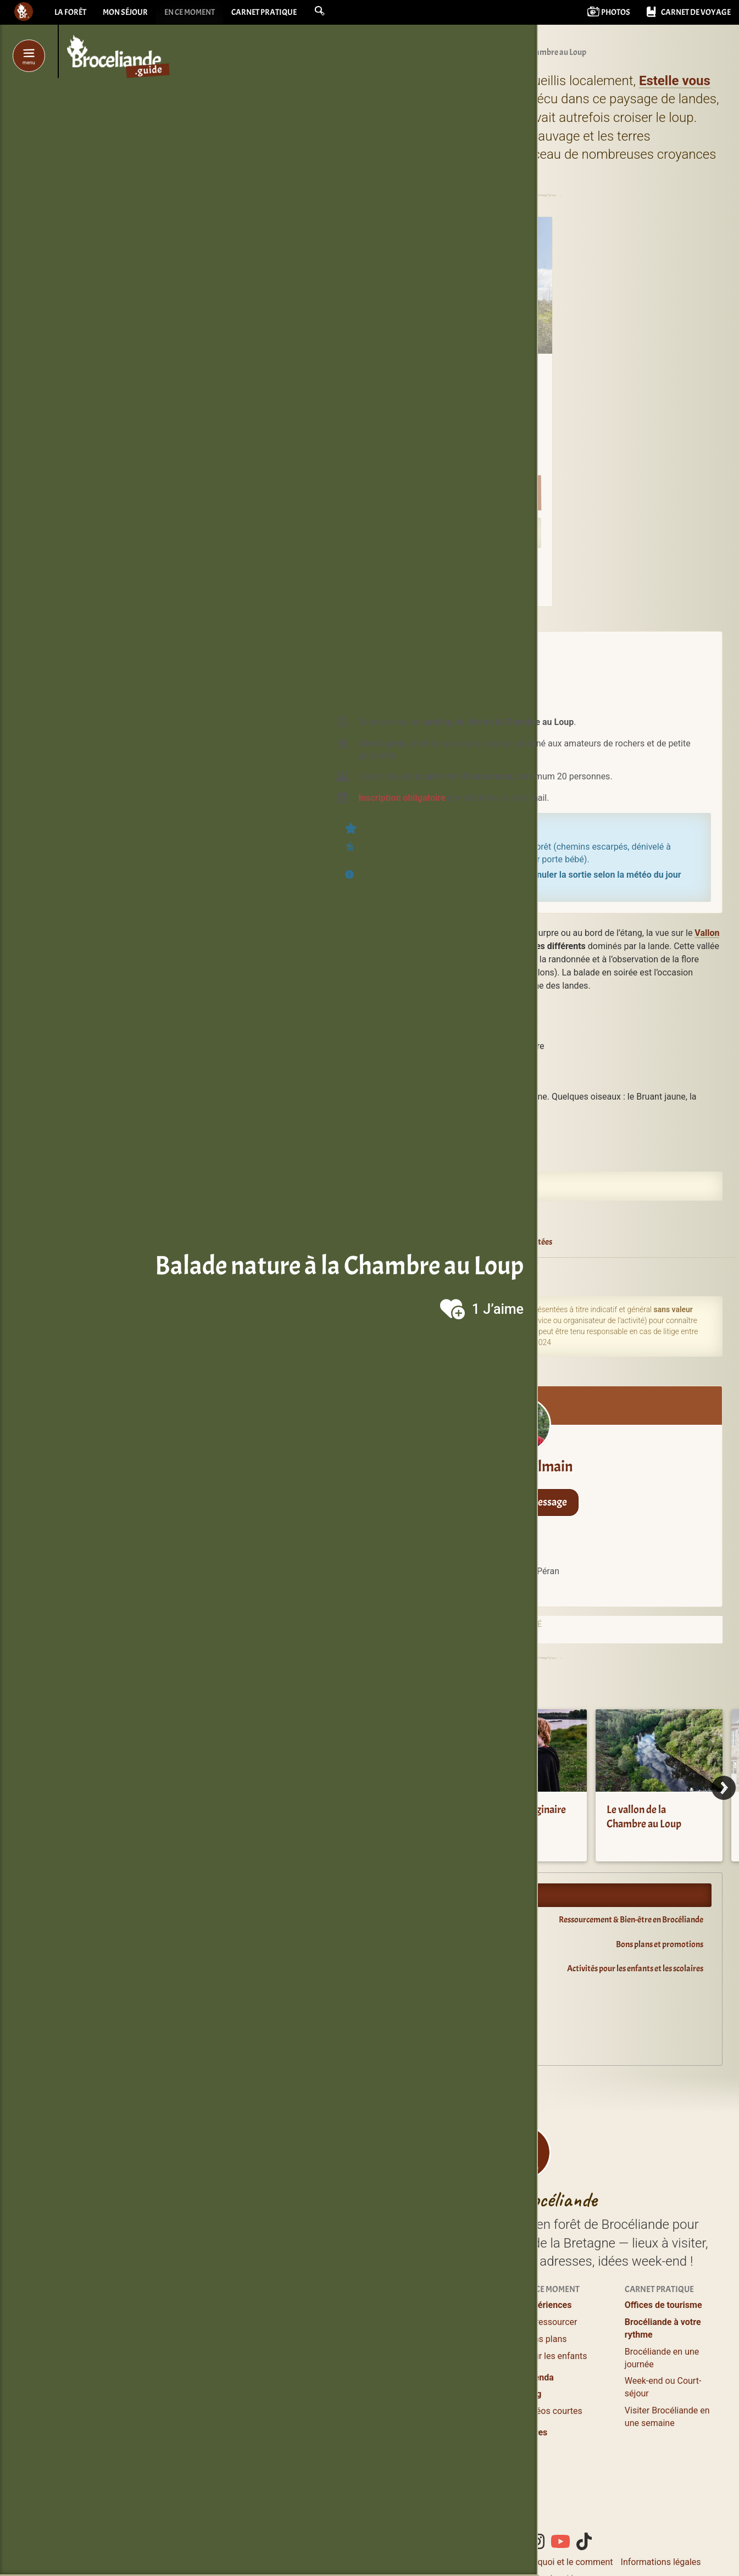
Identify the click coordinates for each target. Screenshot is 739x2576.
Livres (536, 2432)
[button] (334, 12)
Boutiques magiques (361, 2461)
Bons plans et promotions (659, 1944)
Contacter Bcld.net (464, 2562)
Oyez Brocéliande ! (375, 2017)
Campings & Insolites (464, 2385)
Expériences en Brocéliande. (390, 1894)
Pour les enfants (555, 2356)
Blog (533, 2394)
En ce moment (197, 13)
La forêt (71, 13)
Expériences (548, 2305)
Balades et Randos (357, 2356)
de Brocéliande (365, 2504)
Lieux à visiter (347, 2322)
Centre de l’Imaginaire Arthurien (518, 1817)
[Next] (724, 1788)
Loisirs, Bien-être (353, 2373)
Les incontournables (361, 2487)
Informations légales (661, 2562)
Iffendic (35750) (471, 1272)
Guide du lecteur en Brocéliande (397, 2042)
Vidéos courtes (553, 2411)
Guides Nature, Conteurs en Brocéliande (349, 2402)
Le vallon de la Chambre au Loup (644, 1817)
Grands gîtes (447, 2368)
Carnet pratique (276, 13)
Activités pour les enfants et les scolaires (635, 1968)
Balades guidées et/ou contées (495, 1241)
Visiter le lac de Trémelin (367, 1817)
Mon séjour (128, 13)
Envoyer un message (523, 1502)
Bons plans (545, 2339)
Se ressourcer (550, 2322)
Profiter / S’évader (356, 2305)
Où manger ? (345, 2339)
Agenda (356, 1993)
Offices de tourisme (663, 2305)
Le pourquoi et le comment (560, 2562)
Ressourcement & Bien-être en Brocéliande (631, 1919)
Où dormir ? (446, 2305)
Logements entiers (459, 2351)
